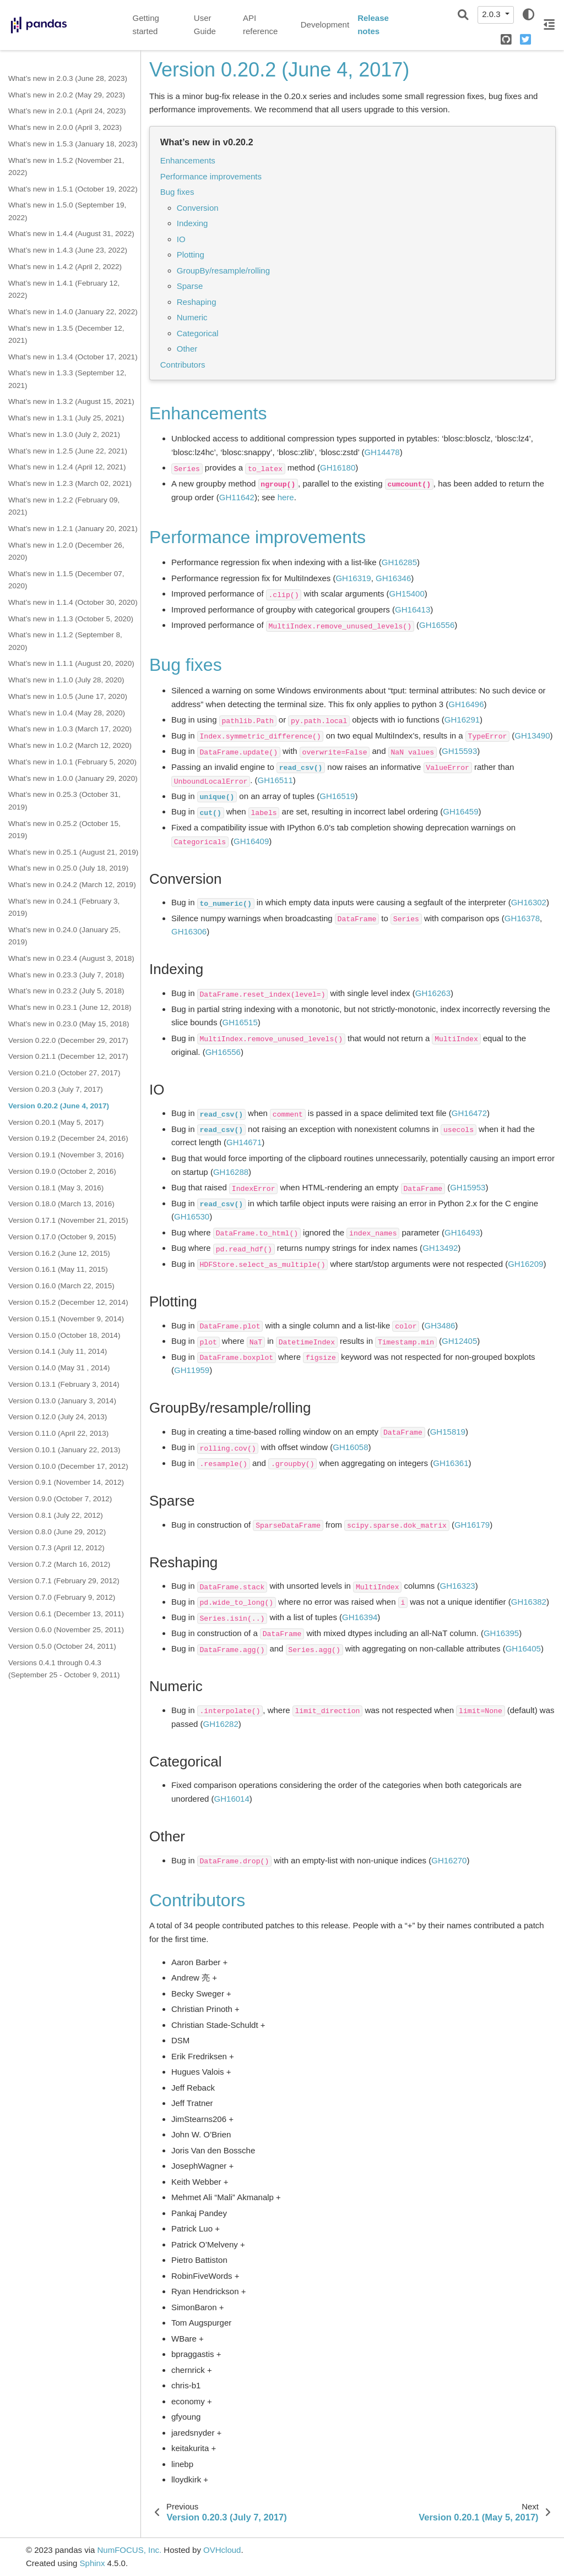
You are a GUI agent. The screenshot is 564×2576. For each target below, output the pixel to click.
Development (325, 24)
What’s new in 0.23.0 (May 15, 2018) (68, 1024)
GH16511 (275, 780)
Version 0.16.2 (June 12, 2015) (59, 1253)
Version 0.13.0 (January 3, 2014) (62, 1401)
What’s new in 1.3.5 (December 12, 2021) (66, 334)
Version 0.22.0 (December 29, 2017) (68, 1040)
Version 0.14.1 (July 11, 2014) (57, 1351)
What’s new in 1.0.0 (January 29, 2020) (73, 778)
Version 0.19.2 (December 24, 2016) (68, 1138)
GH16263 (433, 993)
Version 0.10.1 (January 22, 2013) (64, 1450)
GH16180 (337, 467)
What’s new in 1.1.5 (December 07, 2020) (66, 580)
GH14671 (244, 1142)
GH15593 (459, 751)
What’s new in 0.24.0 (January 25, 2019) (64, 936)
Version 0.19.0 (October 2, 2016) (62, 1171)
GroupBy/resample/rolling (223, 270)
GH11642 (236, 497)
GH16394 (359, 1617)
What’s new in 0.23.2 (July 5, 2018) (66, 991)
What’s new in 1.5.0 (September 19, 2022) (67, 211)
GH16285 (399, 562)
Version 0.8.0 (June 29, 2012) (57, 1532)
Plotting (190, 254)
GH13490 (532, 735)
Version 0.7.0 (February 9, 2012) (61, 1597)
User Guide (205, 24)
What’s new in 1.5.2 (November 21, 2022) (66, 166)
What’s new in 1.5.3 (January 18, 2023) (73, 144)
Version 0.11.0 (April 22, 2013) (58, 1433)
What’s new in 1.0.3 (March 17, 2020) (70, 729)
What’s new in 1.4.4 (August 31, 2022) (71, 233)
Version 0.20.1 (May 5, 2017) (56, 1122)
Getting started (146, 24)
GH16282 (220, 1724)
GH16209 (525, 1263)
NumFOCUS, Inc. (129, 2550)
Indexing (192, 223)
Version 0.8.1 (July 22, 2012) (55, 1515)
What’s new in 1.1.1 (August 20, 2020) (71, 663)
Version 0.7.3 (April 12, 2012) (56, 1548)
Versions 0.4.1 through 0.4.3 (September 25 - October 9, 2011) (64, 1669)
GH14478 (381, 452)
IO (181, 239)
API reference (260, 24)
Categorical (198, 333)
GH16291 (462, 719)
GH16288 (230, 1172)
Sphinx (92, 2563)
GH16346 (393, 578)
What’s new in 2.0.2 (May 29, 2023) (66, 95)
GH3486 (439, 1325)
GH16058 (350, 1447)
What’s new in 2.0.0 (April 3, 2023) (65, 127)
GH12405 (459, 1341)
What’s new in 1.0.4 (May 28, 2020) (66, 713)
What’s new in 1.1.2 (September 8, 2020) (65, 641)
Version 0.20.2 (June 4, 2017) (58, 1106)
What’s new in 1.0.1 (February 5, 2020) (72, 762)
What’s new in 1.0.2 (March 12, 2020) (70, 745)
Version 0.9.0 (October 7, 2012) (60, 1499)
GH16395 (501, 1633)
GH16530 (191, 1216)
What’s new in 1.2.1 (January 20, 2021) (73, 528)
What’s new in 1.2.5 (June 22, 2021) (67, 451)
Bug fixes (177, 191)
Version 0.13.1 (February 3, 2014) (64, 1384)
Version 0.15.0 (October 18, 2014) (64, 1335)
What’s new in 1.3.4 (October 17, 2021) (73, 357)
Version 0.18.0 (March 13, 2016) (61, 1204)
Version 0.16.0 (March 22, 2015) (61, 1286)
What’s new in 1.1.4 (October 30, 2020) (73, 602)
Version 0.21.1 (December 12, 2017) (68, 1056)
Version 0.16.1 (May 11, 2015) (58, 1269)
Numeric (192, 317)
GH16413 (412, 609)
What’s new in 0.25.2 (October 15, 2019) (64, 829)
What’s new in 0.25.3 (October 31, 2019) (64, 800)
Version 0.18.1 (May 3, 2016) (56, 1188)
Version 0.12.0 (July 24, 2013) (57, 1417)
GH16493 (462, 1232)
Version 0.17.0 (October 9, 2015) (62, 1237)
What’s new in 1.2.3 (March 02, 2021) (70, 483)
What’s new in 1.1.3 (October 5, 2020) (70, 619)
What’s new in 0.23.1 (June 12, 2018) (69, 1007)
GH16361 (450, 1463)
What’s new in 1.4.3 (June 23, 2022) (67, 250)
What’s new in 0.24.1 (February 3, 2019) (64, 907)
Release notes (373, 24)
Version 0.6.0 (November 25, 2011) (66, 1630)
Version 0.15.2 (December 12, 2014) (68, 1302)
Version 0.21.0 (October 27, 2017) (64, 1073)
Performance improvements (211, 176)
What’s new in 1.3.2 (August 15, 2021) (71, 401)
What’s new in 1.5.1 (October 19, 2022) (73, 189)
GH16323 (457, 1585)
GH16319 (353, 578)
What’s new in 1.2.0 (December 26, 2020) (66, 551)
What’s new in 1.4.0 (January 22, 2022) (73, 312)
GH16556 (436, 625)
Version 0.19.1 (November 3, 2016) (66, 1155)
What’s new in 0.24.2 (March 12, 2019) (72, 884)
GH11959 (191, 1370)
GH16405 (523, 1648)
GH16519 (337, 796)
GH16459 (460, 811)
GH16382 (528, 1601)
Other (187, 348)
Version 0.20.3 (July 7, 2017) (55, 1089)
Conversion (198, 207)
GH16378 (522, 918)
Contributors (182, 364)
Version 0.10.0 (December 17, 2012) (68, 1466)
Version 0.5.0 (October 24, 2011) (62, 1646)
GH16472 (469, 1113)
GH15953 (467, 1187)
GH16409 (251, 841)
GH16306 (189, 931)
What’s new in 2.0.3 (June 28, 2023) (67, 78)
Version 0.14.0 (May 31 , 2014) (59, 1368)
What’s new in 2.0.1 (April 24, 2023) (67, 111)
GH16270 (449, 1860)
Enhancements (187, 160)
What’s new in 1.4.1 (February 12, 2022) (64, 289)
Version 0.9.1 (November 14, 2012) (66, 1482)
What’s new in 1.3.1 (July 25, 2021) (66, 418)
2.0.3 (492, 14)
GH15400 (407, 593)
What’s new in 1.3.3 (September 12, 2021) (67, 379)
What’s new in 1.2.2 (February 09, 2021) (64, 506)
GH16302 (528, 902)
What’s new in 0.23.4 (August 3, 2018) (71, 958)
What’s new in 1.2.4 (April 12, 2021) (67, 467)
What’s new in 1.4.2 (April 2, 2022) (65, 266)
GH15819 (447, 1431)
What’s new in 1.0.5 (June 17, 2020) (67, 696)
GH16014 (232, 1798)
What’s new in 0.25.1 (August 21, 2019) (73, 852)
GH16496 (466, 704)
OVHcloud (222, 2550)
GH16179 (472, 1524)
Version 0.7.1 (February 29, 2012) (64, 1581)
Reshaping (196, 302)
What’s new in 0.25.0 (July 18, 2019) (68, 868)
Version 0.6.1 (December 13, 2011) (66, 1614)
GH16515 (240, 1022)
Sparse (190, 286)
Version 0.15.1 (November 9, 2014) (66, 1319)
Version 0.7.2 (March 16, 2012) (59, 1564)
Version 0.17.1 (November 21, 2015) (68, 1220)
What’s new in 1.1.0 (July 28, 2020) (66, 680)
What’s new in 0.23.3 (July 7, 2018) (66, 975)
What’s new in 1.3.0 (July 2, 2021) (64, 434)
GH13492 (440, 1248)
